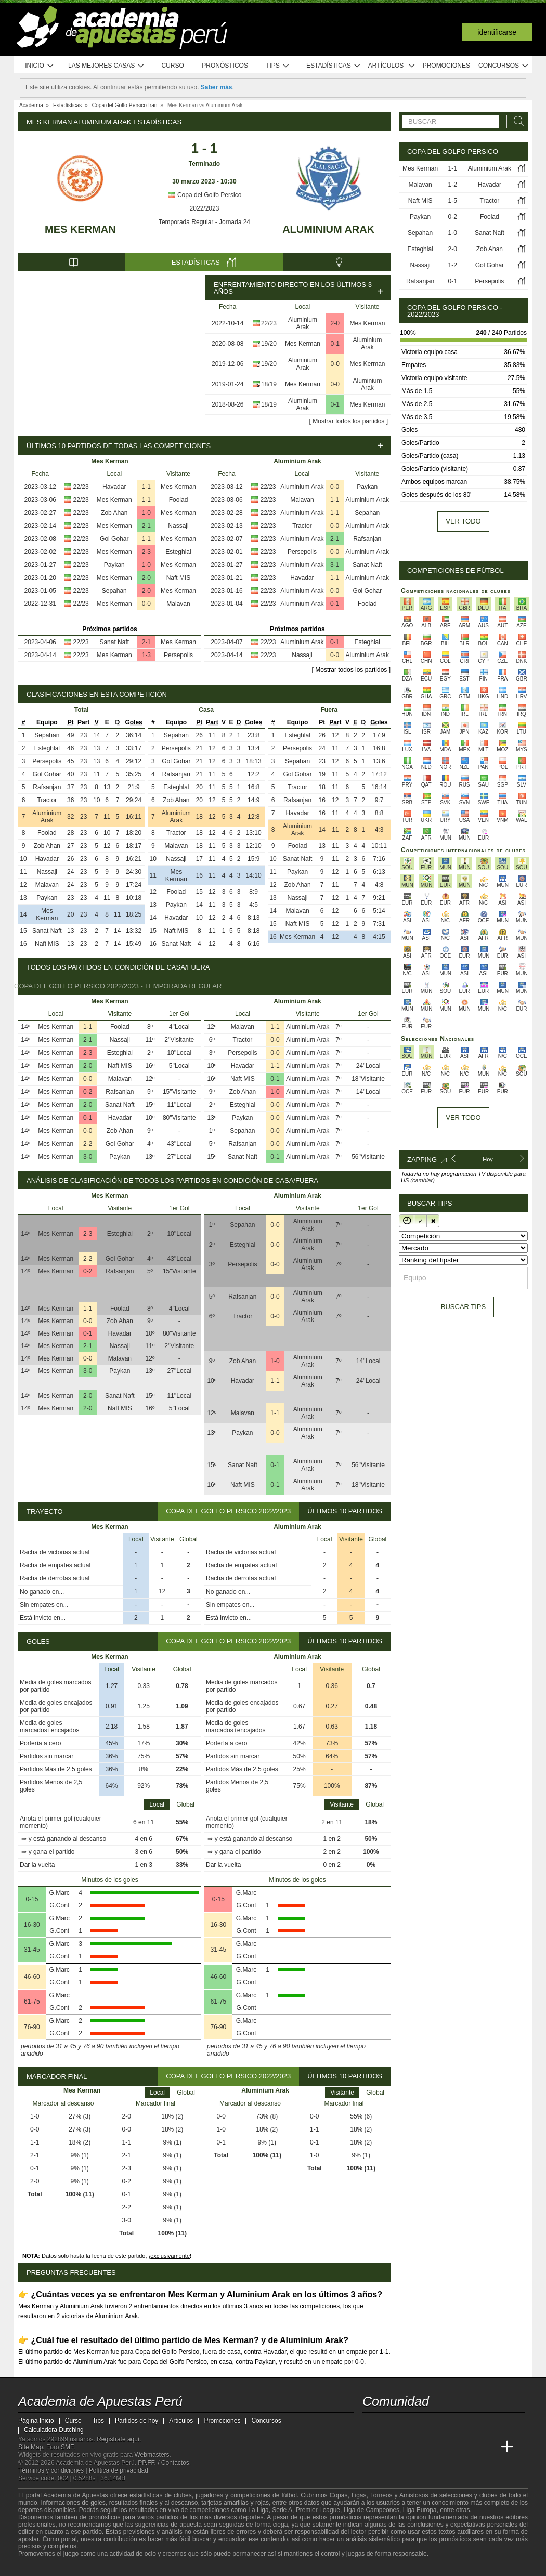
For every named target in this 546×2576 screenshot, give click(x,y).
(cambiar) (422, 1180)
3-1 (334, 564)
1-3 (146, 655)
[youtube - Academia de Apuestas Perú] (390, 2425)
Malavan (178, 603)
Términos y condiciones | (53, 2470)
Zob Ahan (114, 512)
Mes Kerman (80, 229)
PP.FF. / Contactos (163, 2462)
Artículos (391, 65)
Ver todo (463, 521)
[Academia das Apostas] (390, 2447)
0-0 (335, 364)
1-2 (452, 184)
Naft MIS (178, 577)
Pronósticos (225, 65)
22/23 (269, 323)
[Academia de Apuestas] (449, 2447)
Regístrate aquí (118, 2439)
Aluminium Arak (328, 229)
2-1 (146, 525)
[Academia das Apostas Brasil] (410, 2447)
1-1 (146, 486)
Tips (278, 65)
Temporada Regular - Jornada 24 (204, 222)
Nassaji (178, 525)
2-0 (335, 323)
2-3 (146, 551)
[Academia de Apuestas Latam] (468, 2447)
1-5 (452, 200)
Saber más (216, 87)
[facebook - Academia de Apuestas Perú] (410, 2425)
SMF (67, 2447)
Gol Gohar (114, 538)
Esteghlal (178, 551)
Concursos (503, 65)
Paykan (114, 564)
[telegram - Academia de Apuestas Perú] (429, 2425)
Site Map (30, 2447)
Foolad (178, 499)
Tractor (302, 525)
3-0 (87, 1156)
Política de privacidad (118, 2470)
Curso (173, 65)
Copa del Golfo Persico (204, 195)
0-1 (335, 343)
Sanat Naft (114, 642)
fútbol (288, 2495)
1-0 (146, 512)
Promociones (446, 65)
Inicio (39, 65)
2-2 (87, 1143)
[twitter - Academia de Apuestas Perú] (371, 2425)
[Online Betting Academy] (429, 2447)
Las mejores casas (106, 65)
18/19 (269, 384)
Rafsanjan (367, 538)
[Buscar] (515, 121)
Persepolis (178, 655)
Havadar (114, 486)
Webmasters (151, 2455)
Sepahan (114, 590)
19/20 (269, 343)
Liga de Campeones (371, 2510)
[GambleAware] (44, 2567)
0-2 (87, 1091)
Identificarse (496, 32)
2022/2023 (204, 208)
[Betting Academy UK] (488, 2447)
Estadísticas (333, 65)
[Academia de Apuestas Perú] (371, 2447)
